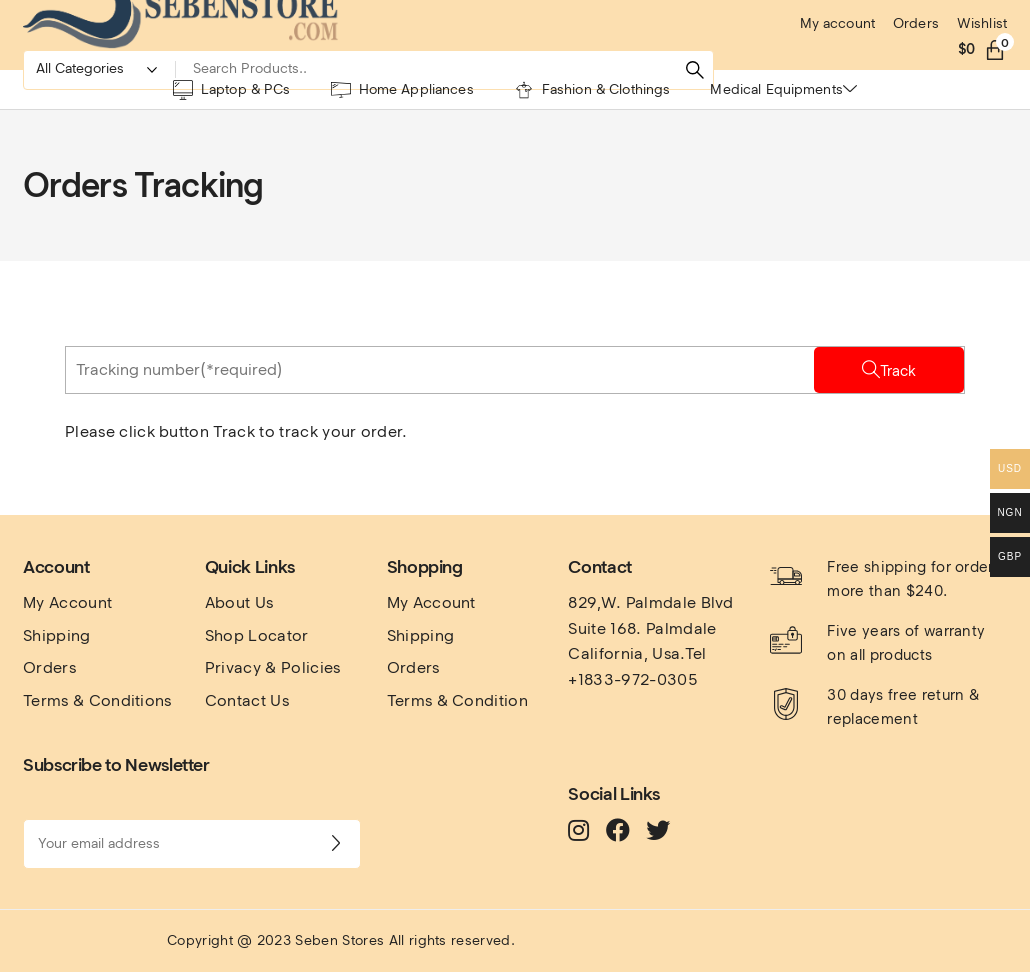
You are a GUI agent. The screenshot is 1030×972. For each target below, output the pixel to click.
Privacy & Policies (273, 667)
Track (898, 371)
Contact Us (247, 700)
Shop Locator (257, 635)
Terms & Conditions (97, 700)
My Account (67, 602)
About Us (239, 602)
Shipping (57, 635)
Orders (49, 667)
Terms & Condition (457, 700)
